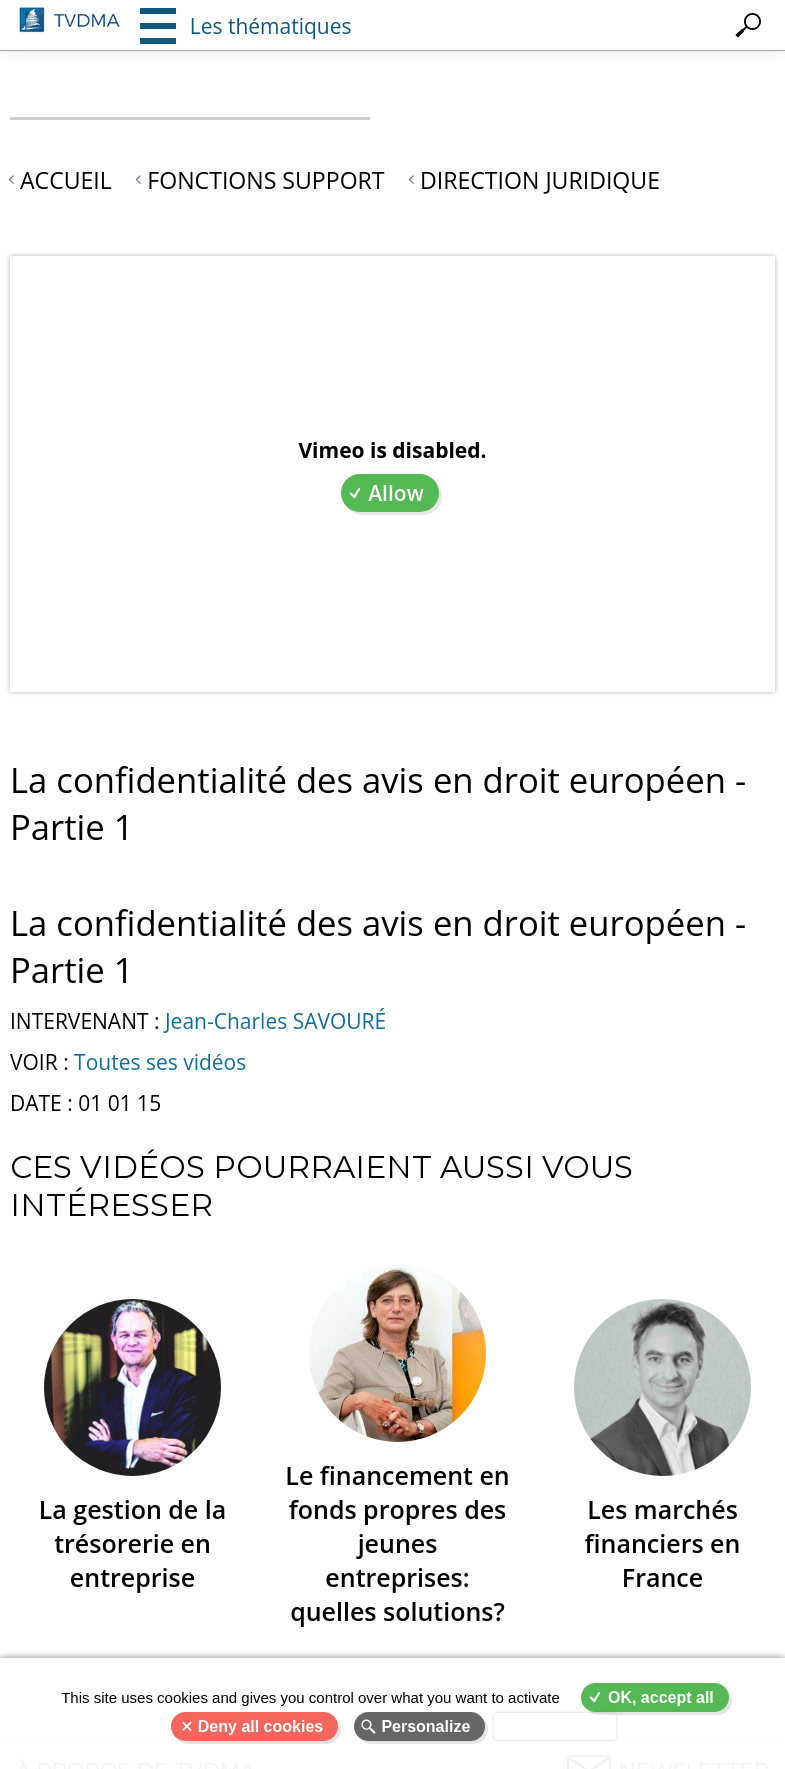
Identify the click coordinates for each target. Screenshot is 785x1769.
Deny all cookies (260, 1726)
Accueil (66, 180)
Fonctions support (265, 180)
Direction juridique (540, 180)
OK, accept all (661, 1697)
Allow (396, 493)
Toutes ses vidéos (160, 1062)
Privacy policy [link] (555, 1726)
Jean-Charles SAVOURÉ (275, 1021)
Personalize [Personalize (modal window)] (425, 1726)
